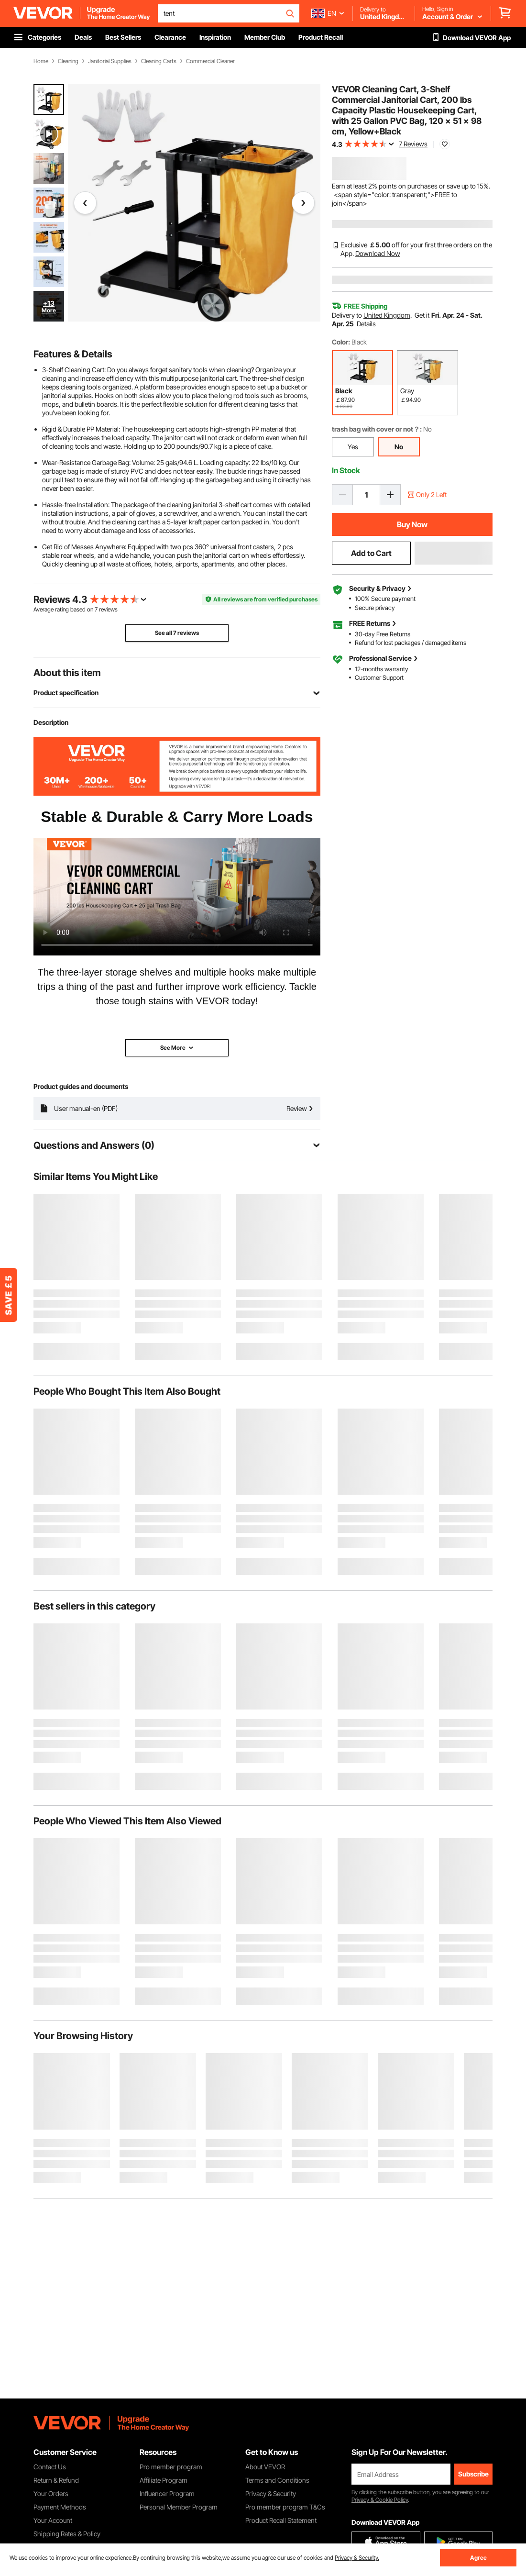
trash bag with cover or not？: (377, 429)
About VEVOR (265, 2467)
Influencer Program (167, 2493)
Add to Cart (371, 553)
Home (40, 61)
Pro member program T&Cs (285, 2507)
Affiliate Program (163, 2480)
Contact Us (49, 2467)
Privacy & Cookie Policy (379, 2499)
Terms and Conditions (277, 2480)
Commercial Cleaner (210, 61)
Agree (478, 2557)
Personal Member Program (179, 2507)
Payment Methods (59, 2507)
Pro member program (171, 2467)
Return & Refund (56, 2480)
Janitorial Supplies (110, 61)
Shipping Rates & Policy (66, 2534)
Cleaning (68, 61)
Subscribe (473, 2474)
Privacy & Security (270, 2493)
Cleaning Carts (158, 61)
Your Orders (50, 2493)
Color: (341, 342)
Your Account (52, 2520)
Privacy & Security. (357, 2557)
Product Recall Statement (281, 2520)
